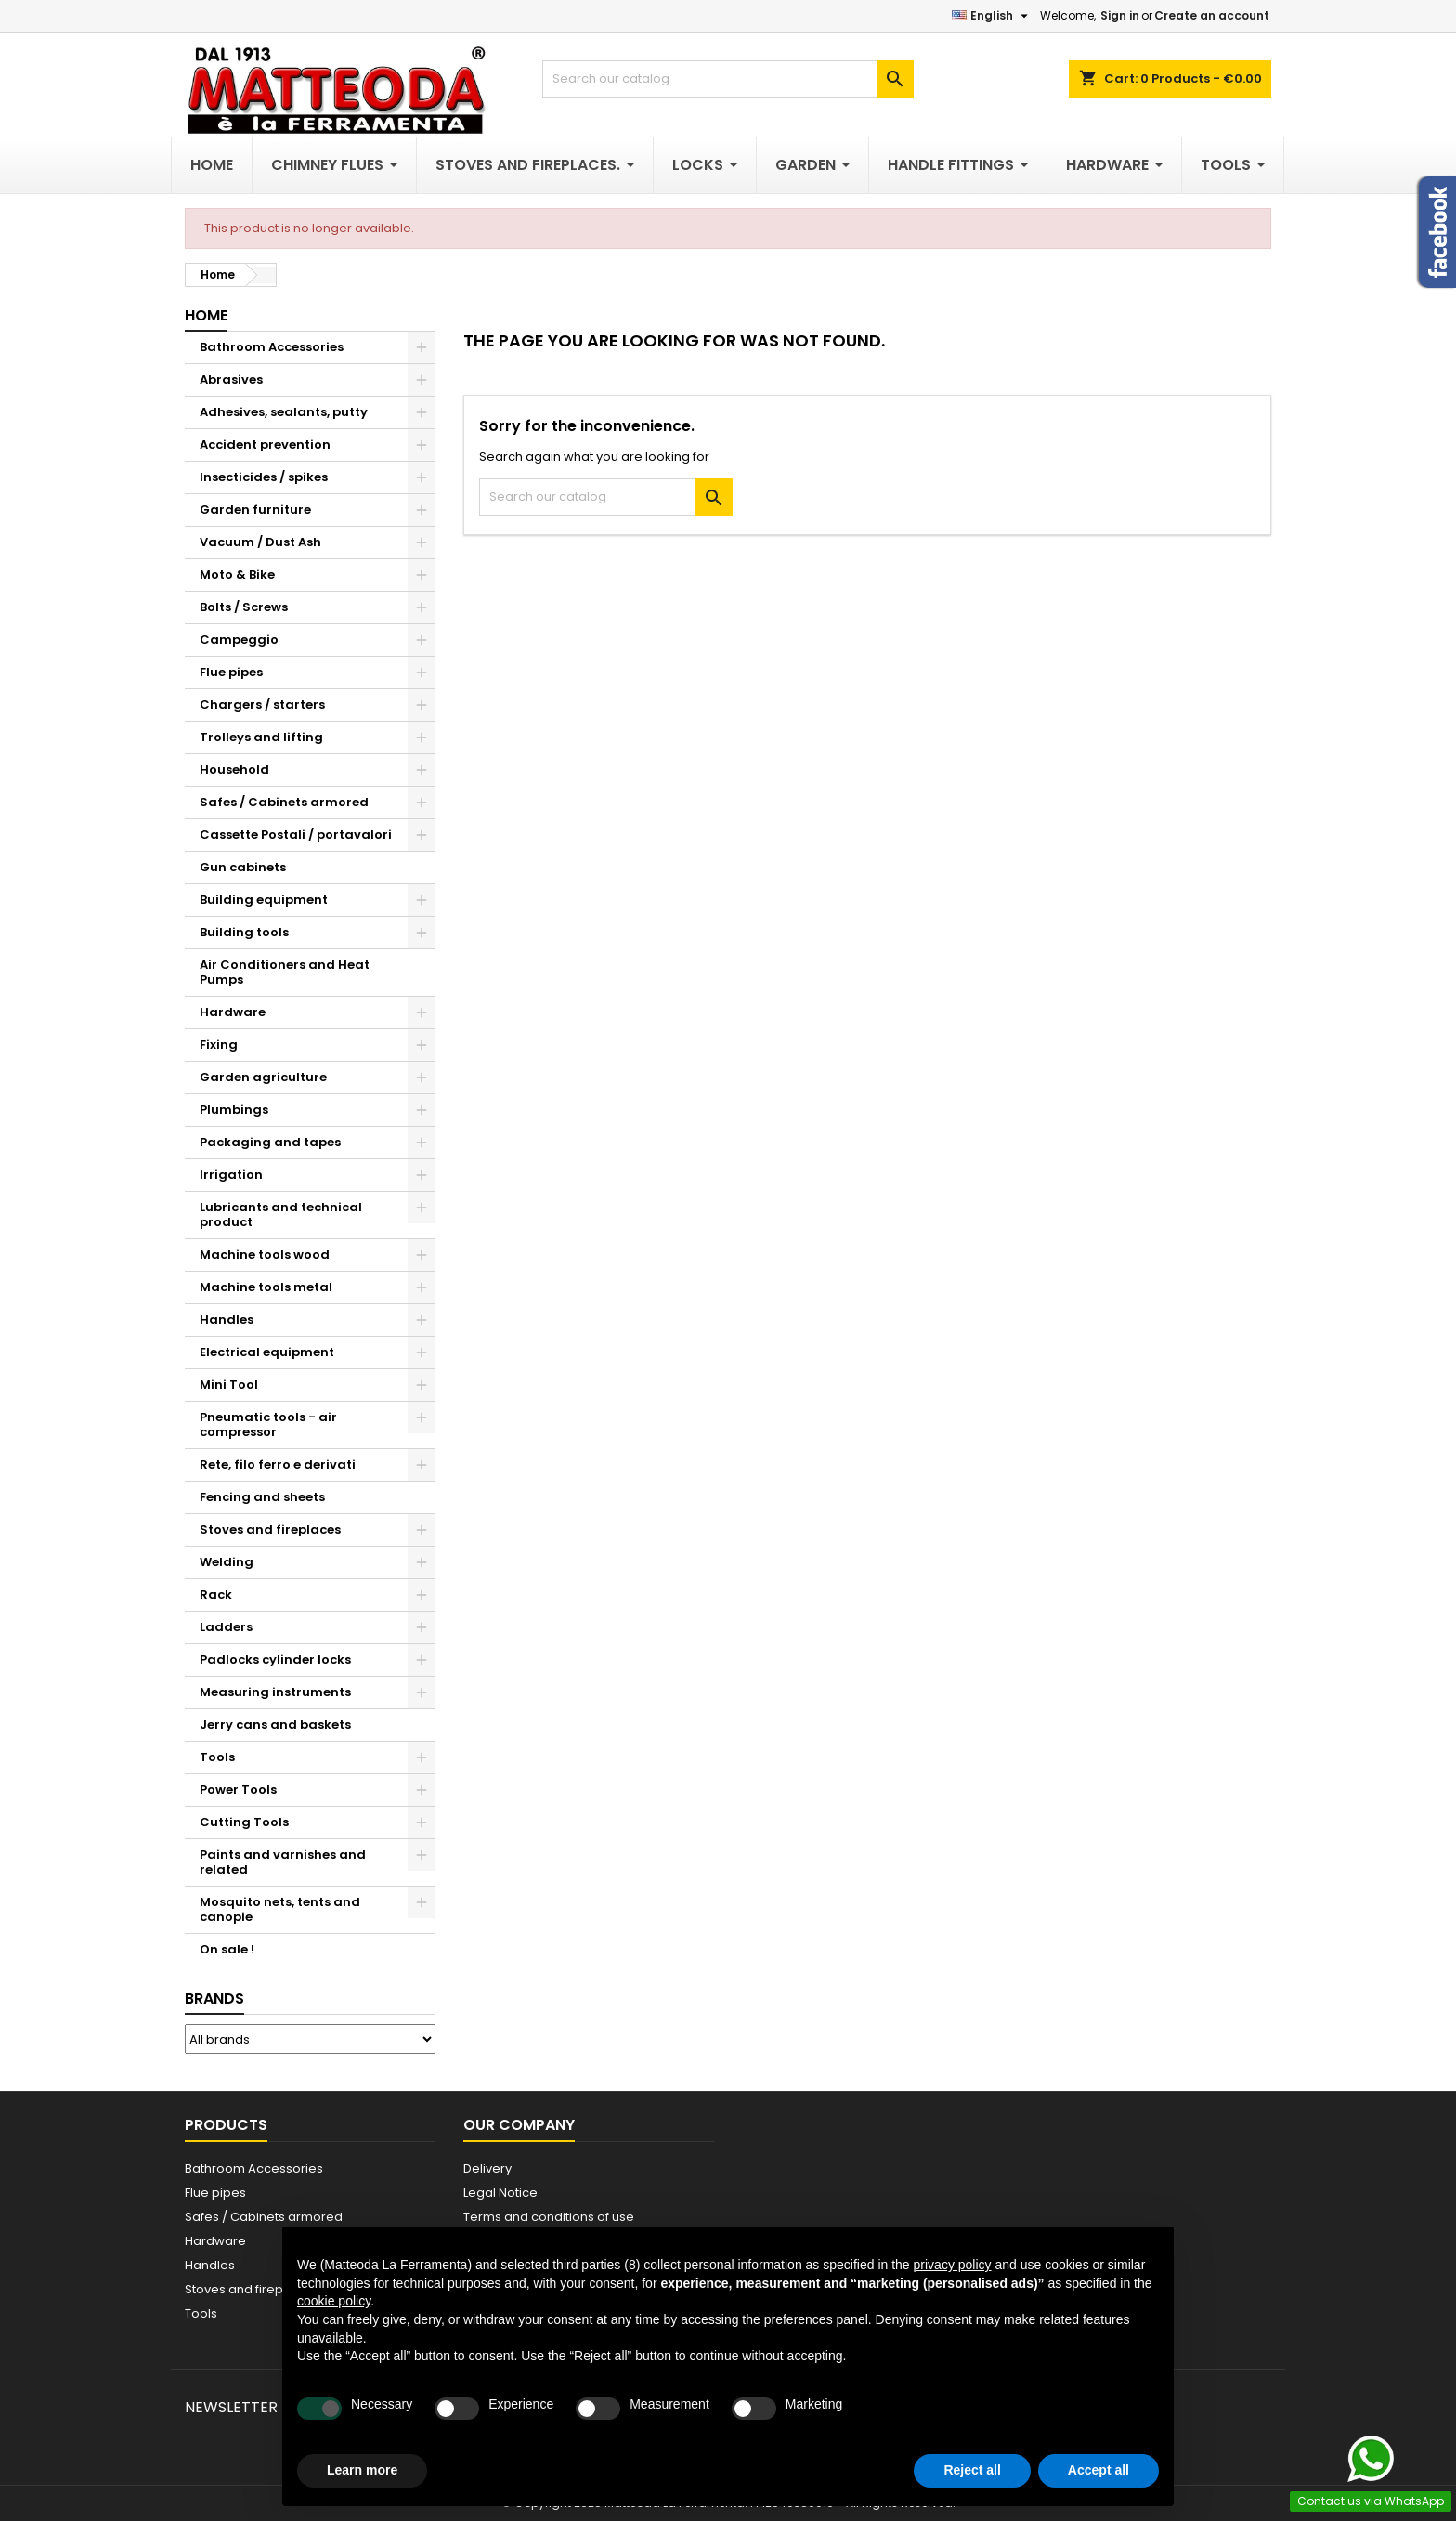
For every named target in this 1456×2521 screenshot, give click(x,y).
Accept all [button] (1098, 2469)
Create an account (1211, 15)
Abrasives (231, 379)
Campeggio (239, 639)
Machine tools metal (266, 1287)
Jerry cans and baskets (275, 1724)
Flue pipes (231, 672)
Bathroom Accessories (272, 347)
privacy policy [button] (953, 2264)
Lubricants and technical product (281, 1214)
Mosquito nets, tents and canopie (280, 1909)
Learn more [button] (362, 2469)
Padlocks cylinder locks (275, 1659)
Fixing (219, 1044)
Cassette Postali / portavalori (296, 834)
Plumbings (234, 1109)
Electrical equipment (267, 1352)
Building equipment (264, 899)
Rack (216, 1594)
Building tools (244, 932)
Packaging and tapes (270, 1142)
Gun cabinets (243, 867)
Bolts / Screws (244, 607)
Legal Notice (500, 2192)
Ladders (226, 1627)
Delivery (487, 2168)
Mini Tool (229, 1384)
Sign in (1119, 15)
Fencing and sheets (262, 1497)
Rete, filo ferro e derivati (278, 1464)
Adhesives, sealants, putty (284, 412)
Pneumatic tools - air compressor (268, 1424)
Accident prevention (265, 444)
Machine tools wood (265, 1254)
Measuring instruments (275, 1692)
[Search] (728, 79)
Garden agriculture (263, 1077)
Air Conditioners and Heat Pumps (285, 972)
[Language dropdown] (992, 16)
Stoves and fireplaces (270, 1529)
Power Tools (238, 1789)
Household (234, 769)
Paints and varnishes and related (283, 1862)
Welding (227, 1562)
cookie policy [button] (333, 2300)
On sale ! (227, 1949)
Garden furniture (255, 509)
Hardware (233, 1012)
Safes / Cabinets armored (284, 802)
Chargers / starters (262, 704)
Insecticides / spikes (264, 477)
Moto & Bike (237, 574)
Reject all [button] (971, 2469)
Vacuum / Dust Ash (260, 542)
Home (206, 315)
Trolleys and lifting (261, 737)
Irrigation (231, 1174)
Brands (214, 1998)
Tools (217, 1757)
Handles (227, 1319)
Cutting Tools (244, 1822)
